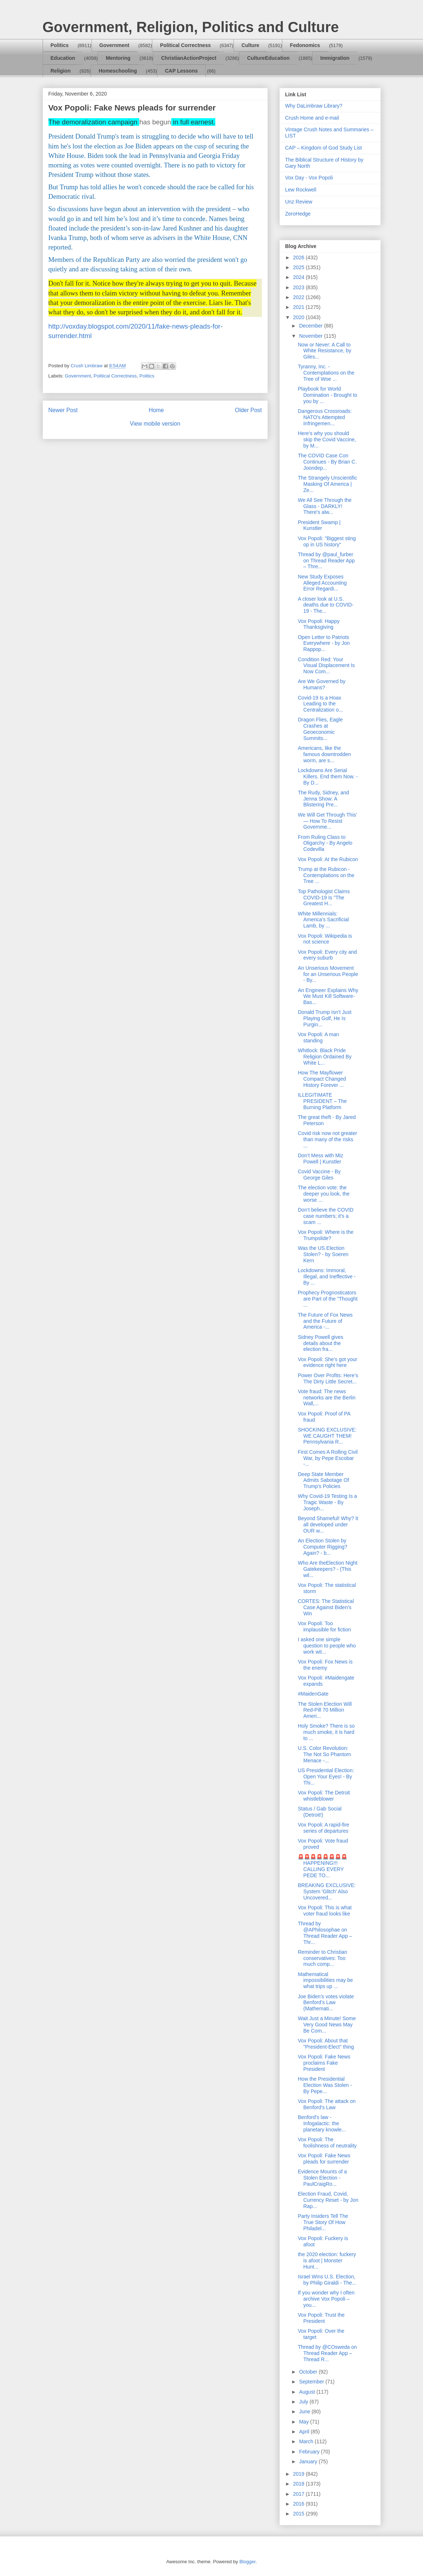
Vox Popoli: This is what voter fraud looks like (325, 1911)
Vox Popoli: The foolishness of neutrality (327, 2143)
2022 (299, 297)
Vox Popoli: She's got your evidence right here (327, 1362)
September (312, 2382)
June (305, 2411)
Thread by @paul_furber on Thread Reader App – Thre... (326, 560)
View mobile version (155, 424)
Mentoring (118, 58)
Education (63, 58)
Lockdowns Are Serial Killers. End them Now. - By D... (327, 776)
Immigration (334, 58)
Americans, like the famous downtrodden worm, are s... (324, 754)
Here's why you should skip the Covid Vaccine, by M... (327, 439)
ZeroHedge (298, 214)
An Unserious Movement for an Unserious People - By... (328, 974)
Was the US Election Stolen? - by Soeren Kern (323, 1254)
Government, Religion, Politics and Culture (191, 27)
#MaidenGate (313, 1694)
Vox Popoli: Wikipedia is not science (325, 939)
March (307, 2441)
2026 (299, 257)
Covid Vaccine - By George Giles (319, 1175)
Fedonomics (305, 45)
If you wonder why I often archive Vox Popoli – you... (326, 2299)
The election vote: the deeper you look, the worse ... (323, 1194)
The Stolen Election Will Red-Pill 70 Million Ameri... (325, 1710)
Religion (61, 71)
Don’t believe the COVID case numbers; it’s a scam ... (325, 1216)
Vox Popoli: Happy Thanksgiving (318, 624)
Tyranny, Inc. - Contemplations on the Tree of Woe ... (326, 373)
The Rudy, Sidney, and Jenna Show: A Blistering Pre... (323, 799)
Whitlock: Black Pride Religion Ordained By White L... (324, 1056)
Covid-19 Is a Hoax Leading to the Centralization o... (320, 704)
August (307, 2392)
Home (156, 410)
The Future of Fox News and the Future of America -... (325, 1321)
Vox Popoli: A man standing (318, 1037)
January (309, 2461)
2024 (299, 277)
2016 (299, 2504)
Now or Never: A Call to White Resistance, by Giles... (324, 351)
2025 (299, 267)
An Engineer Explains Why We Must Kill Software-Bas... (328, 996)
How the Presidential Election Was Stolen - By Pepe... (325, 2085)
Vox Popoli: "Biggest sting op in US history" (327, 541)
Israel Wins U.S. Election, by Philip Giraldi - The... (327, 2280)
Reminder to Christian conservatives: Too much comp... (322, 1958)
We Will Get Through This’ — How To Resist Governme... (327, 821)
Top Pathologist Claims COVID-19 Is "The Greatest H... (323, 897)
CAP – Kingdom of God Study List (323, 148)
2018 (299, 2484)
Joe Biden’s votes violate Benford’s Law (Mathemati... (326, 2003)
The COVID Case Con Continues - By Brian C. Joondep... (327, 462)
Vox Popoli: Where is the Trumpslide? (325, 1235)
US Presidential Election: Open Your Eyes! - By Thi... (326, 1776)
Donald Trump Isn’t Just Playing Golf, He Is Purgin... (324, 1018)
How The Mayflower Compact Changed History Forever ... (322, 1079)
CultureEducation (268, 58)
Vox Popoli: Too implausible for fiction (324, 1626)
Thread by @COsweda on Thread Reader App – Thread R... (327, 2353)
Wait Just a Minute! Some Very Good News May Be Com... (327, 2024)
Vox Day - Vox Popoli (309, 178)
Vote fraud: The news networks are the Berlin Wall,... (326, 1397)
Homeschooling (118, 71)
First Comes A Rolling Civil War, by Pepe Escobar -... (327, 1458)
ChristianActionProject (188, 58)
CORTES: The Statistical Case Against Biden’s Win (326, 1607)
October (309, 2372)
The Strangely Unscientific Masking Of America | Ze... (327, 484)
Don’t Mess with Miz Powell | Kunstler (320, 1159)
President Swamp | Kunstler (319, 525)
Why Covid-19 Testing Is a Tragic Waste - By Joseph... (327, 1502)
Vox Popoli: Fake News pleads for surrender (324, 2159)
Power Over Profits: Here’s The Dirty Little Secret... (328, 1378)
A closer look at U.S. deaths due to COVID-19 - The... (325, 605)
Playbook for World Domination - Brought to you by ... (327, 395)
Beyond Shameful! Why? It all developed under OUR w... (328, 1524)
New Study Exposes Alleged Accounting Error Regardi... (322, 583)
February (310, 2452)
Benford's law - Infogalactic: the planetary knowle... (322, 2123)
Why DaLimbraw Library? (313, 106)
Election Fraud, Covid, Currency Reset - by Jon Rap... (328, 2200)
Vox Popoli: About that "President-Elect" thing (326, 2044)
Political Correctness (185, 45)
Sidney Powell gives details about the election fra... (320, 1343)
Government (114, 45)
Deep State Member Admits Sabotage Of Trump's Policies (323, 1480)
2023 (299, 287)
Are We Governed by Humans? (321, 684)
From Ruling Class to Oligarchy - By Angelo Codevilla (325, 843)
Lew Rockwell (301, 190)
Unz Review (299, 202)
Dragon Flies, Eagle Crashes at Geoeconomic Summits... (320, 729)
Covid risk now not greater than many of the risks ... (327, 1139)
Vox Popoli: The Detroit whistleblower (324, 1796)
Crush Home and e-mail (312, 118)
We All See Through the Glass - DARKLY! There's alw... (324, 506)
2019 (299, 2474)
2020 (299, 317)
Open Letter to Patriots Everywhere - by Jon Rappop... (324, 643)
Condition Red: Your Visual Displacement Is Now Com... (326, 665)
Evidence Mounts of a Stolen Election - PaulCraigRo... (322, 2178)
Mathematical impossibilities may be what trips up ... (325, 1980)
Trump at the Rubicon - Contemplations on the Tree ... (326, 875)
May (304, 2422)
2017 (299, 2494)
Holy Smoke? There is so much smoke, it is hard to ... (326, 1732)
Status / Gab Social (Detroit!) (319, 1812)
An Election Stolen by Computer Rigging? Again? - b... (322, 1547)
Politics (60, 45)
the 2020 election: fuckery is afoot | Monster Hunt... (327, 2260)
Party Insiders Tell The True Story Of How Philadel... (323, 2222)
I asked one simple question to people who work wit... (327, 1645)
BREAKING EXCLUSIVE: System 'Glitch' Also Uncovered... (327, 1891)
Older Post (248, 410)
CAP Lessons (181, 71)
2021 (299, 307)
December (311, 326)
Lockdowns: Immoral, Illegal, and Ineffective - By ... (327, 1276)
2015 (299, 2514)
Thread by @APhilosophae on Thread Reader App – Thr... (325, 1933)
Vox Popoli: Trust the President (321, 2318)
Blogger (247, 2561)
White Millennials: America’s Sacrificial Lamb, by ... (323, 920)
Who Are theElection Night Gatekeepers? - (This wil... (327, 1569)
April (305, 2431)
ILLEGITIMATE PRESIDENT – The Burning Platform (322, 1101)
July (304, 2402)
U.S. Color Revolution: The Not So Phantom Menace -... (324, 1754)
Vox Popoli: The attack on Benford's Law (327, 2104)
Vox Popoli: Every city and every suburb (327, 955)
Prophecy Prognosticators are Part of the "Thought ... (327, 1299)
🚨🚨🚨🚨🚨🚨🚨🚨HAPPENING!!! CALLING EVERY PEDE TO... (322, 1866)
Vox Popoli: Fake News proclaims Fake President (324, 2063)
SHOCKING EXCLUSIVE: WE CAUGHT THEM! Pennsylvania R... (327, 1436)
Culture (250, 45)
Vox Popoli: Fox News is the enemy (325, 1665)
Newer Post (63, 410)
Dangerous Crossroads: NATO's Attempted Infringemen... (325, 417)
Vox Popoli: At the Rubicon (328, 859)
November (311, 336)
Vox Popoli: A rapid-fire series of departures (323, 1828)
